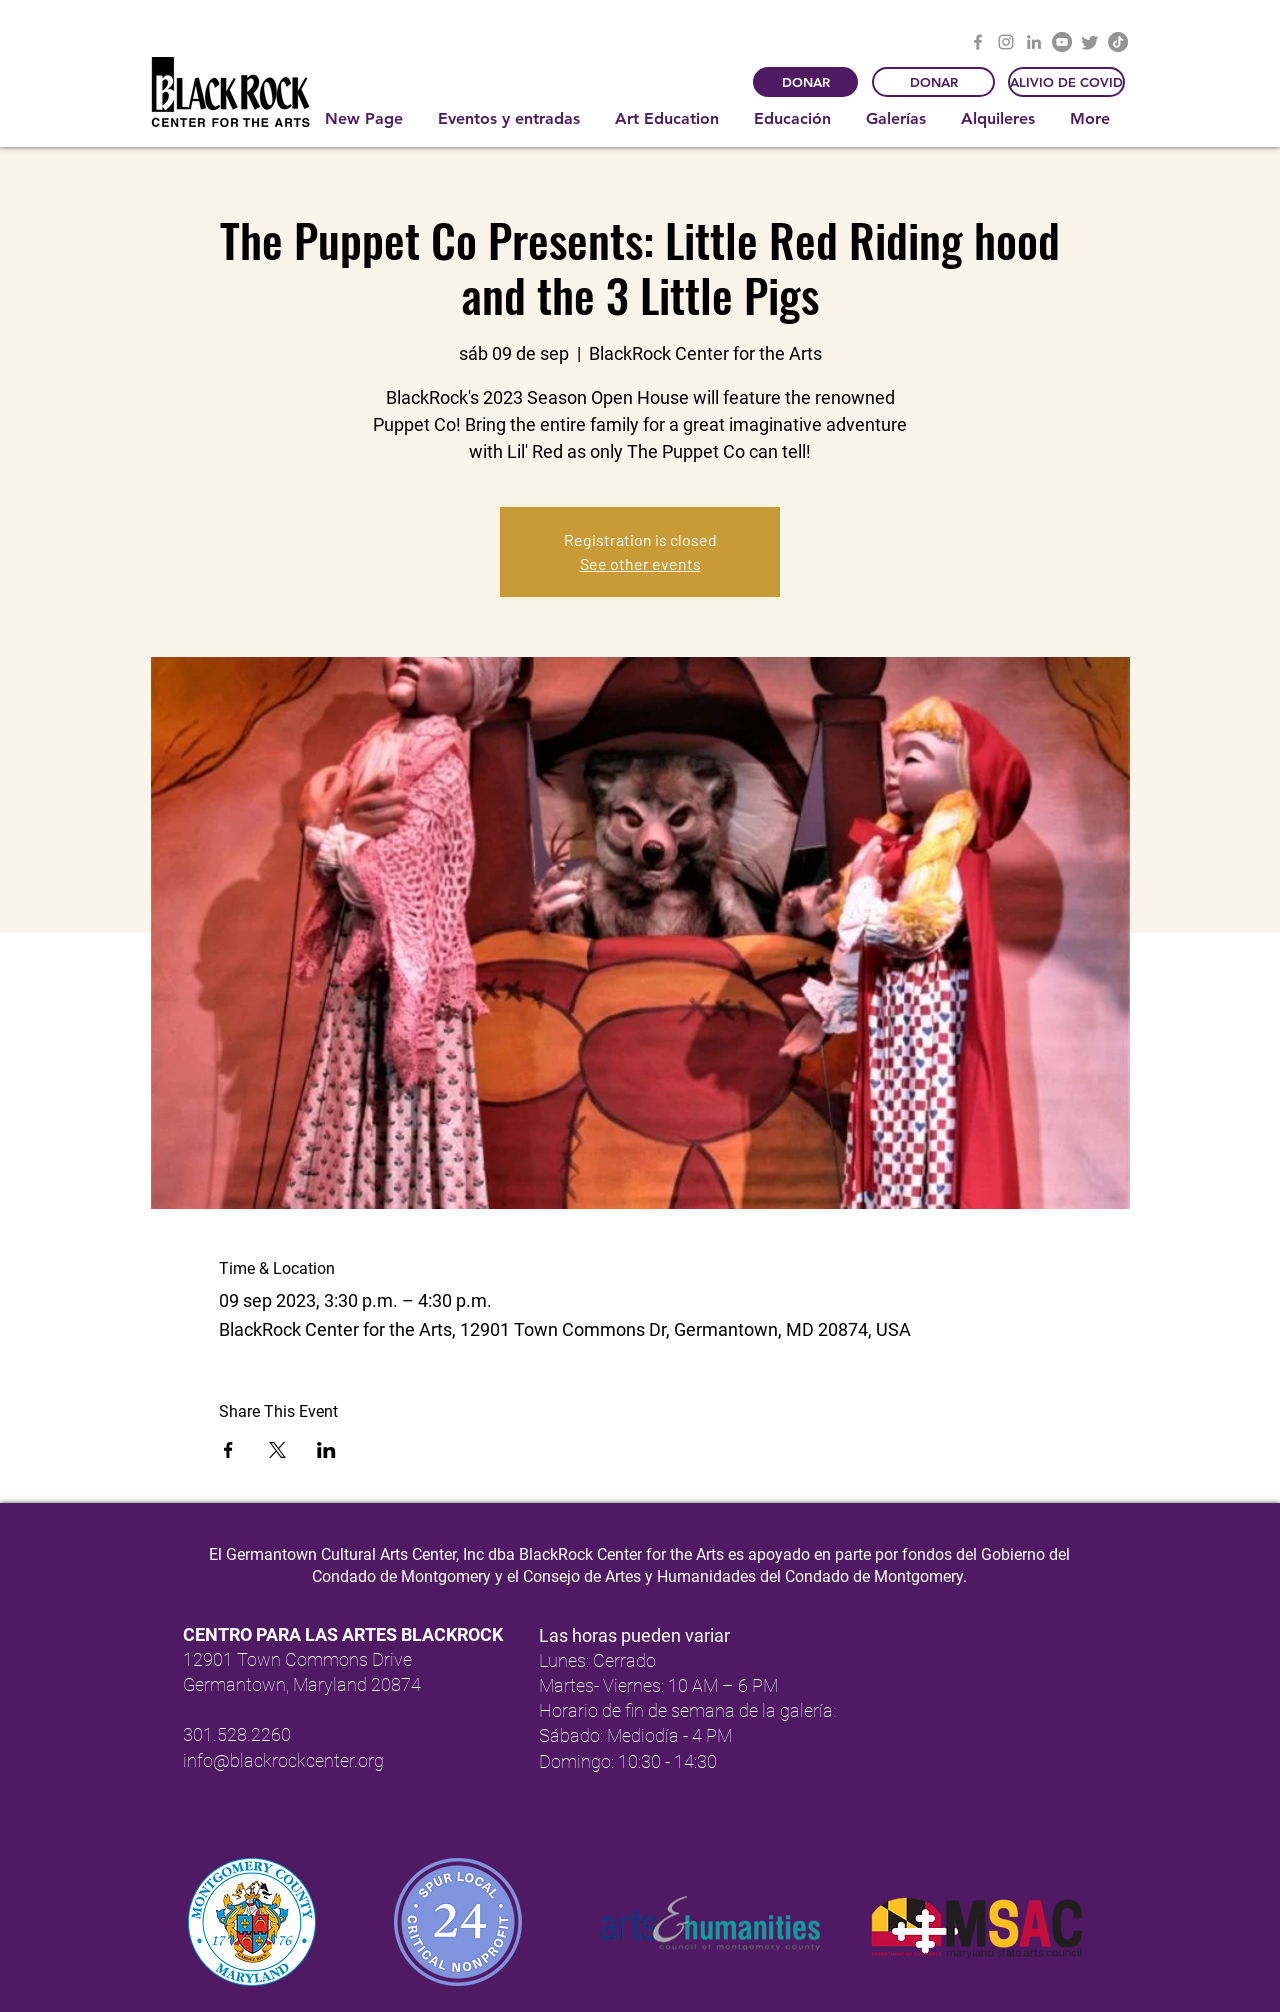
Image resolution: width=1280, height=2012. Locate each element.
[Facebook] (978, 42)
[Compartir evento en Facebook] (228, 1450)
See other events (640, 563)
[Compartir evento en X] (277, 1450)
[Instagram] (1006, 42)
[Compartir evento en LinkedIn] (326, 1450)
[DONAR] (805, 82)
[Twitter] (1090, 42)
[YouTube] (1062, 42)
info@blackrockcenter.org (283, 1760)
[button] (511, 119)
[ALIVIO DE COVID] (1066, 82)
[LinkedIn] (1034, 42)
